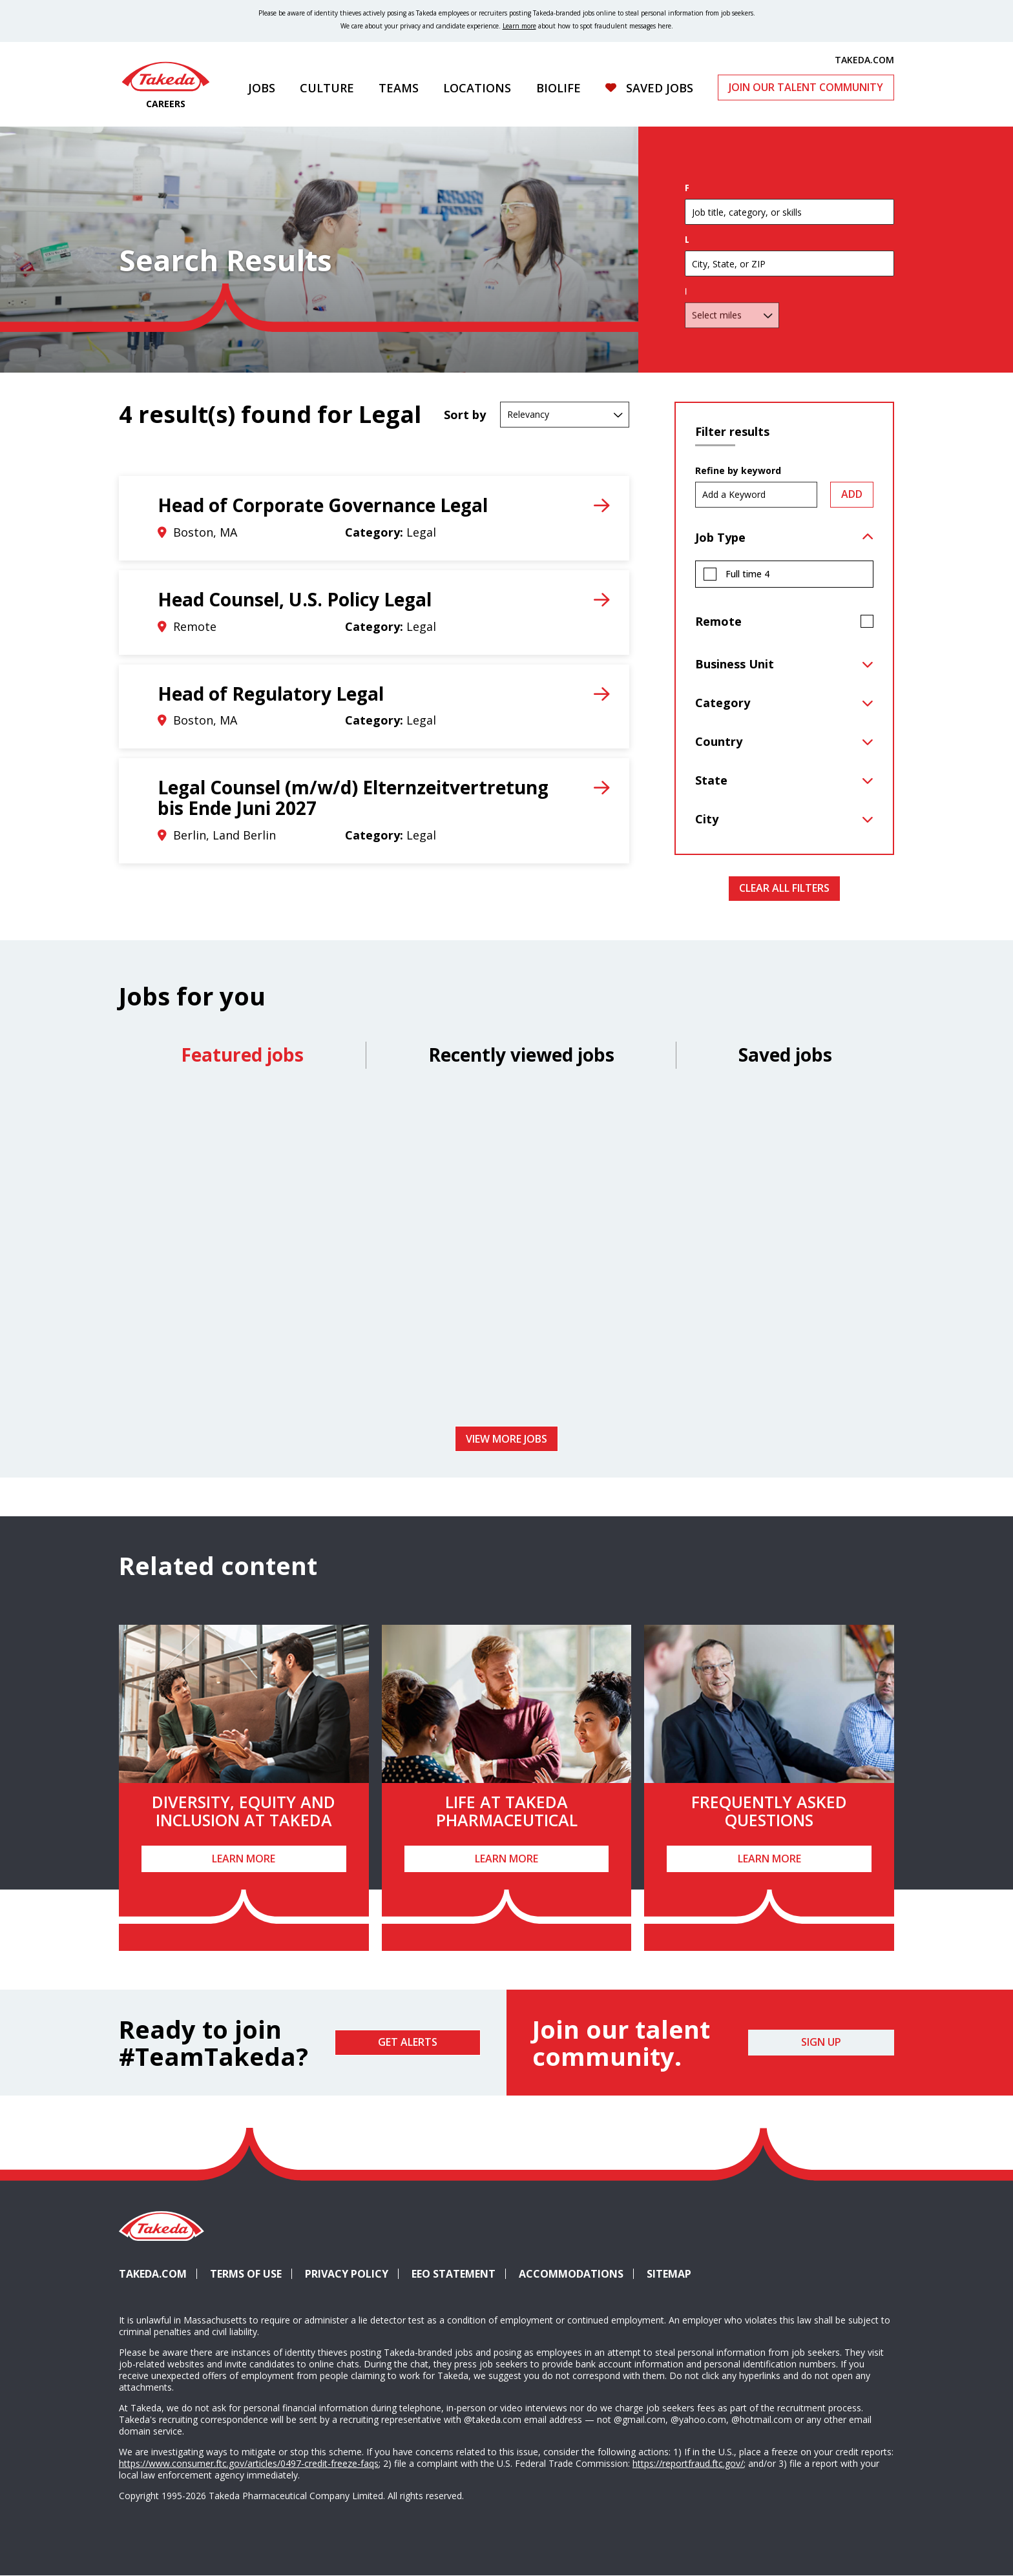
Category (722, 702)
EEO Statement (454, 2274)
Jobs (261, 88)
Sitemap (669, 2274)
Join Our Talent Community (806, 87)
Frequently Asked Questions (769, 1811)
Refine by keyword (738, 470)
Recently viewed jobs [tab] (521, 1054)
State (711, 780)
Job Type (720, 537)
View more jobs (506, 1439)
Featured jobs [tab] (242, 1054)
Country (718, 741)
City (706, 819)
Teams (399, 88)
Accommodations (576, 2274)
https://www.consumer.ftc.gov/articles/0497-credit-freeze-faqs (249, 2463)
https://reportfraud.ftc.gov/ (688, 2463)
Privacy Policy (346, 2274)
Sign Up (821, 2042)
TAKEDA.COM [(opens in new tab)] (864, 59)
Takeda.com (153, 2274)
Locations (477, 88)
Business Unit (734, 664)
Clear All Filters (784, 888)
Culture (327, 88)
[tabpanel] (506, 1252)
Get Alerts (407, 2042)
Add (851, 494)
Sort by (465, 414)
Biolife (558, 88)
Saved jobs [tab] (785, 1054)
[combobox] (789, 281)
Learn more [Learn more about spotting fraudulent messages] (519, 25)
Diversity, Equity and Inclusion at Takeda (243, 1811)
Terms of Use (246, 2274)
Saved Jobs (659, 88)
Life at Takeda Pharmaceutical (507, 1811)
